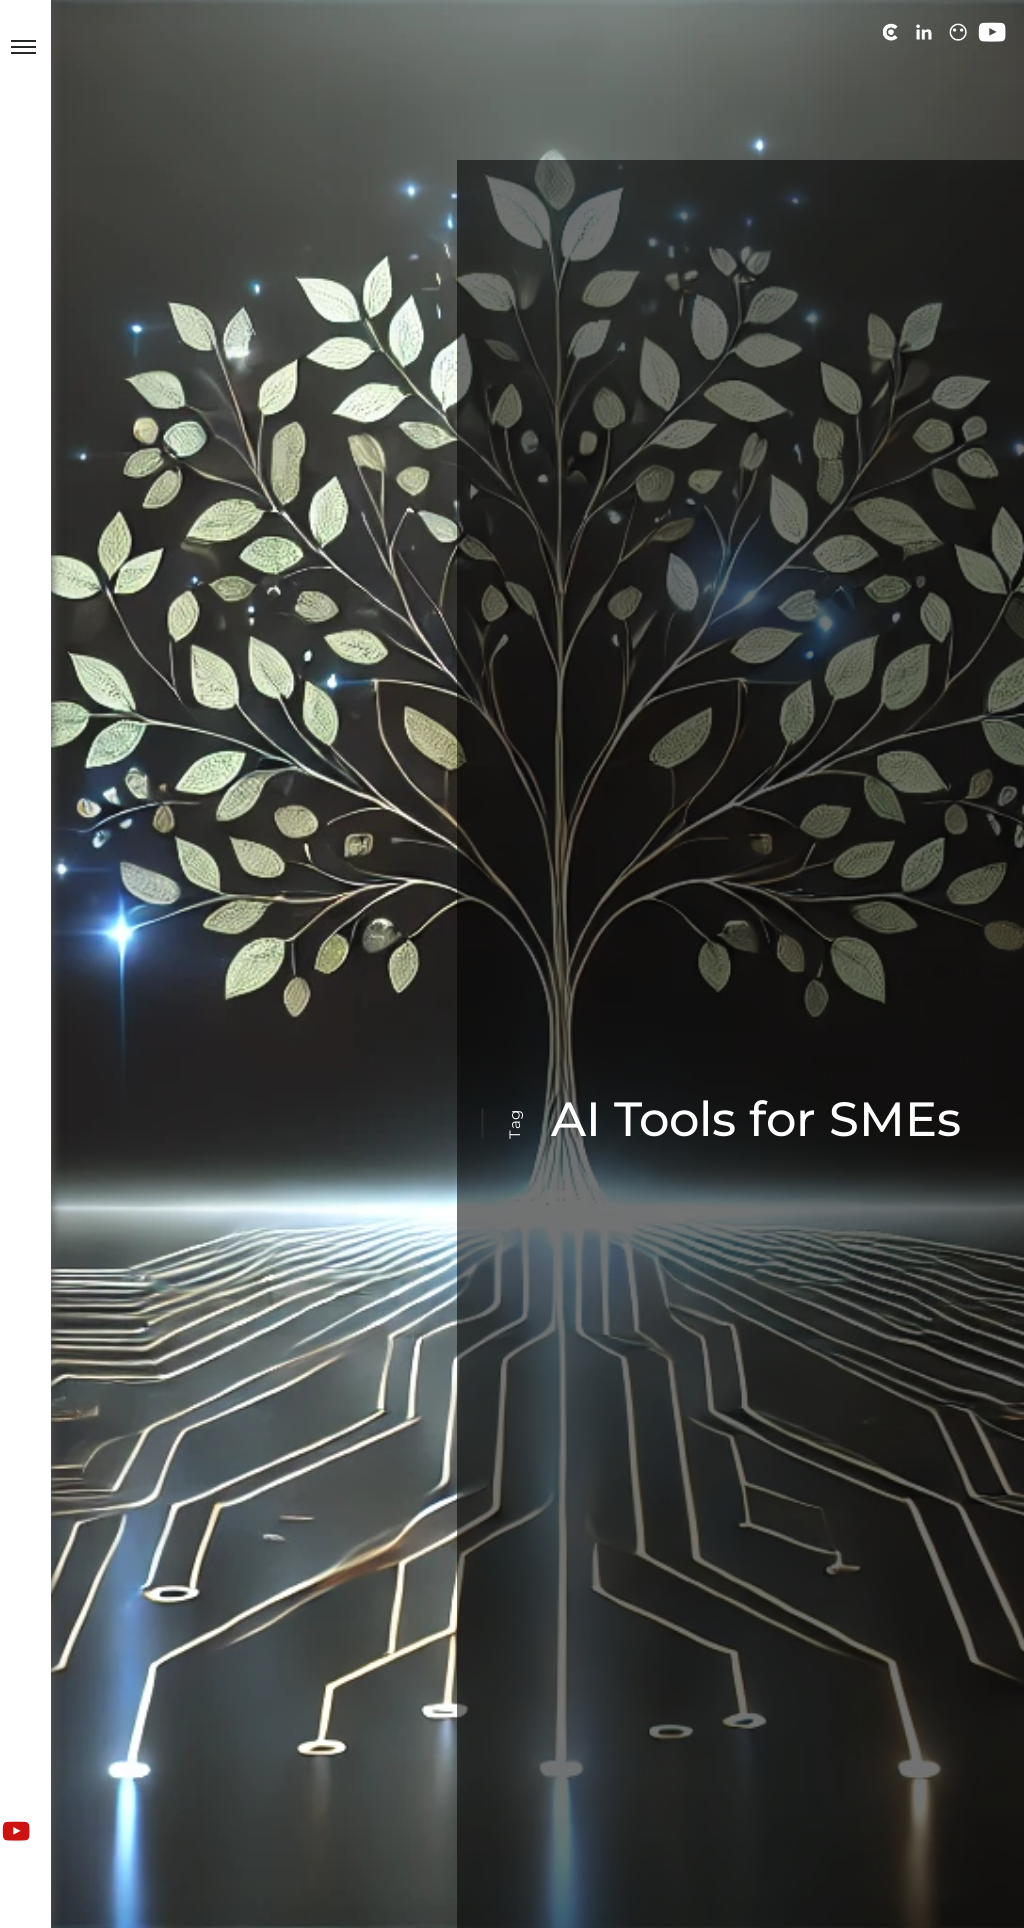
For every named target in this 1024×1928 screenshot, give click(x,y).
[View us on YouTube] (16, 1831)
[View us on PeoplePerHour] (958, 32)
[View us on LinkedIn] (924, 32)
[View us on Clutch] (890, 32)
